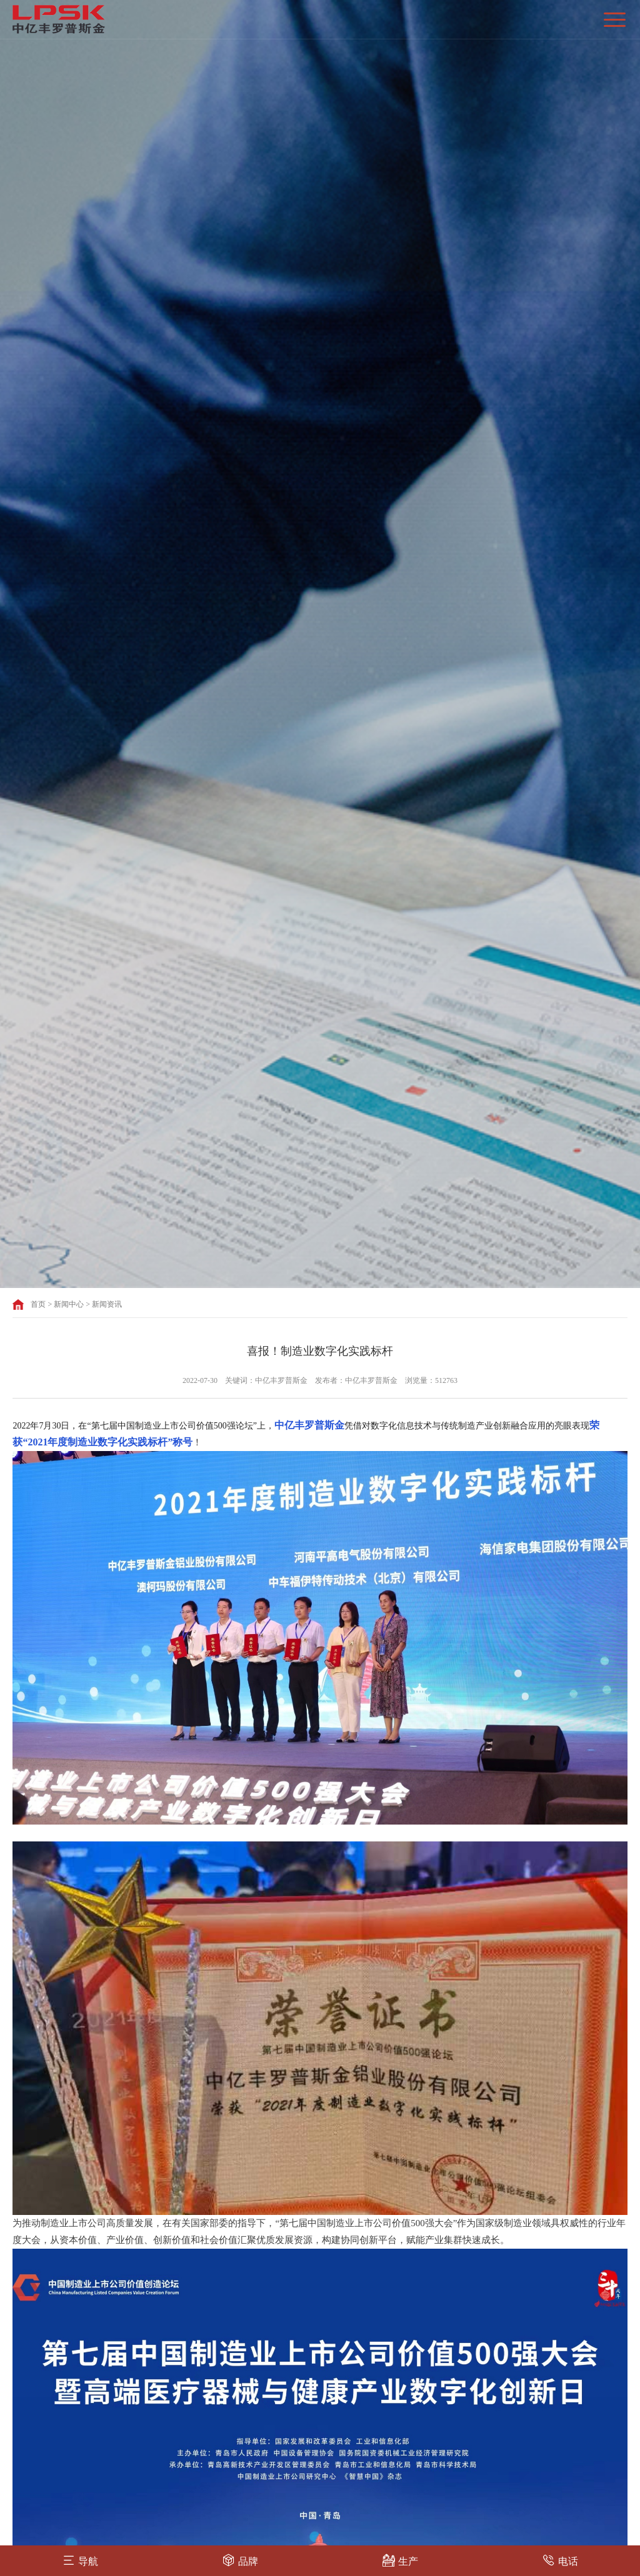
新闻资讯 (107, 1304)
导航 (80, 2560)
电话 (560, 2560)
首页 (38, 1304)
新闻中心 (69, 1304)
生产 (400, 2560)
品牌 (240, 2560)
